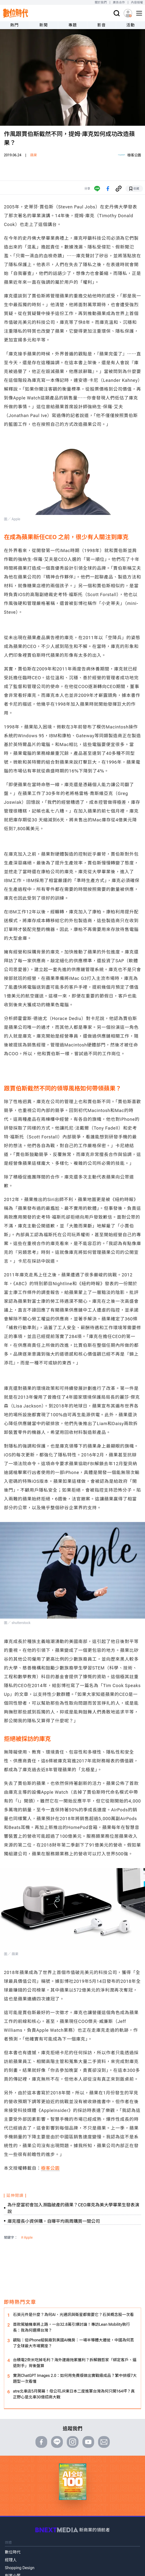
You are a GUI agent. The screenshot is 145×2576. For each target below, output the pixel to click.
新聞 (43, 25)
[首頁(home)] (15, 13)
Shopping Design (19, 2567)
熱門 (14, 25)
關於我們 (101, 2)
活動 (130, 25)
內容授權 (137, 2)
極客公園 (50, 2168)
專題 (72, 25)
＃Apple (27, 2237)
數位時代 (13, 2552)
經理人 (11, 2560)
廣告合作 (119, 2)
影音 (101, 25)
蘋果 (33, 155)
